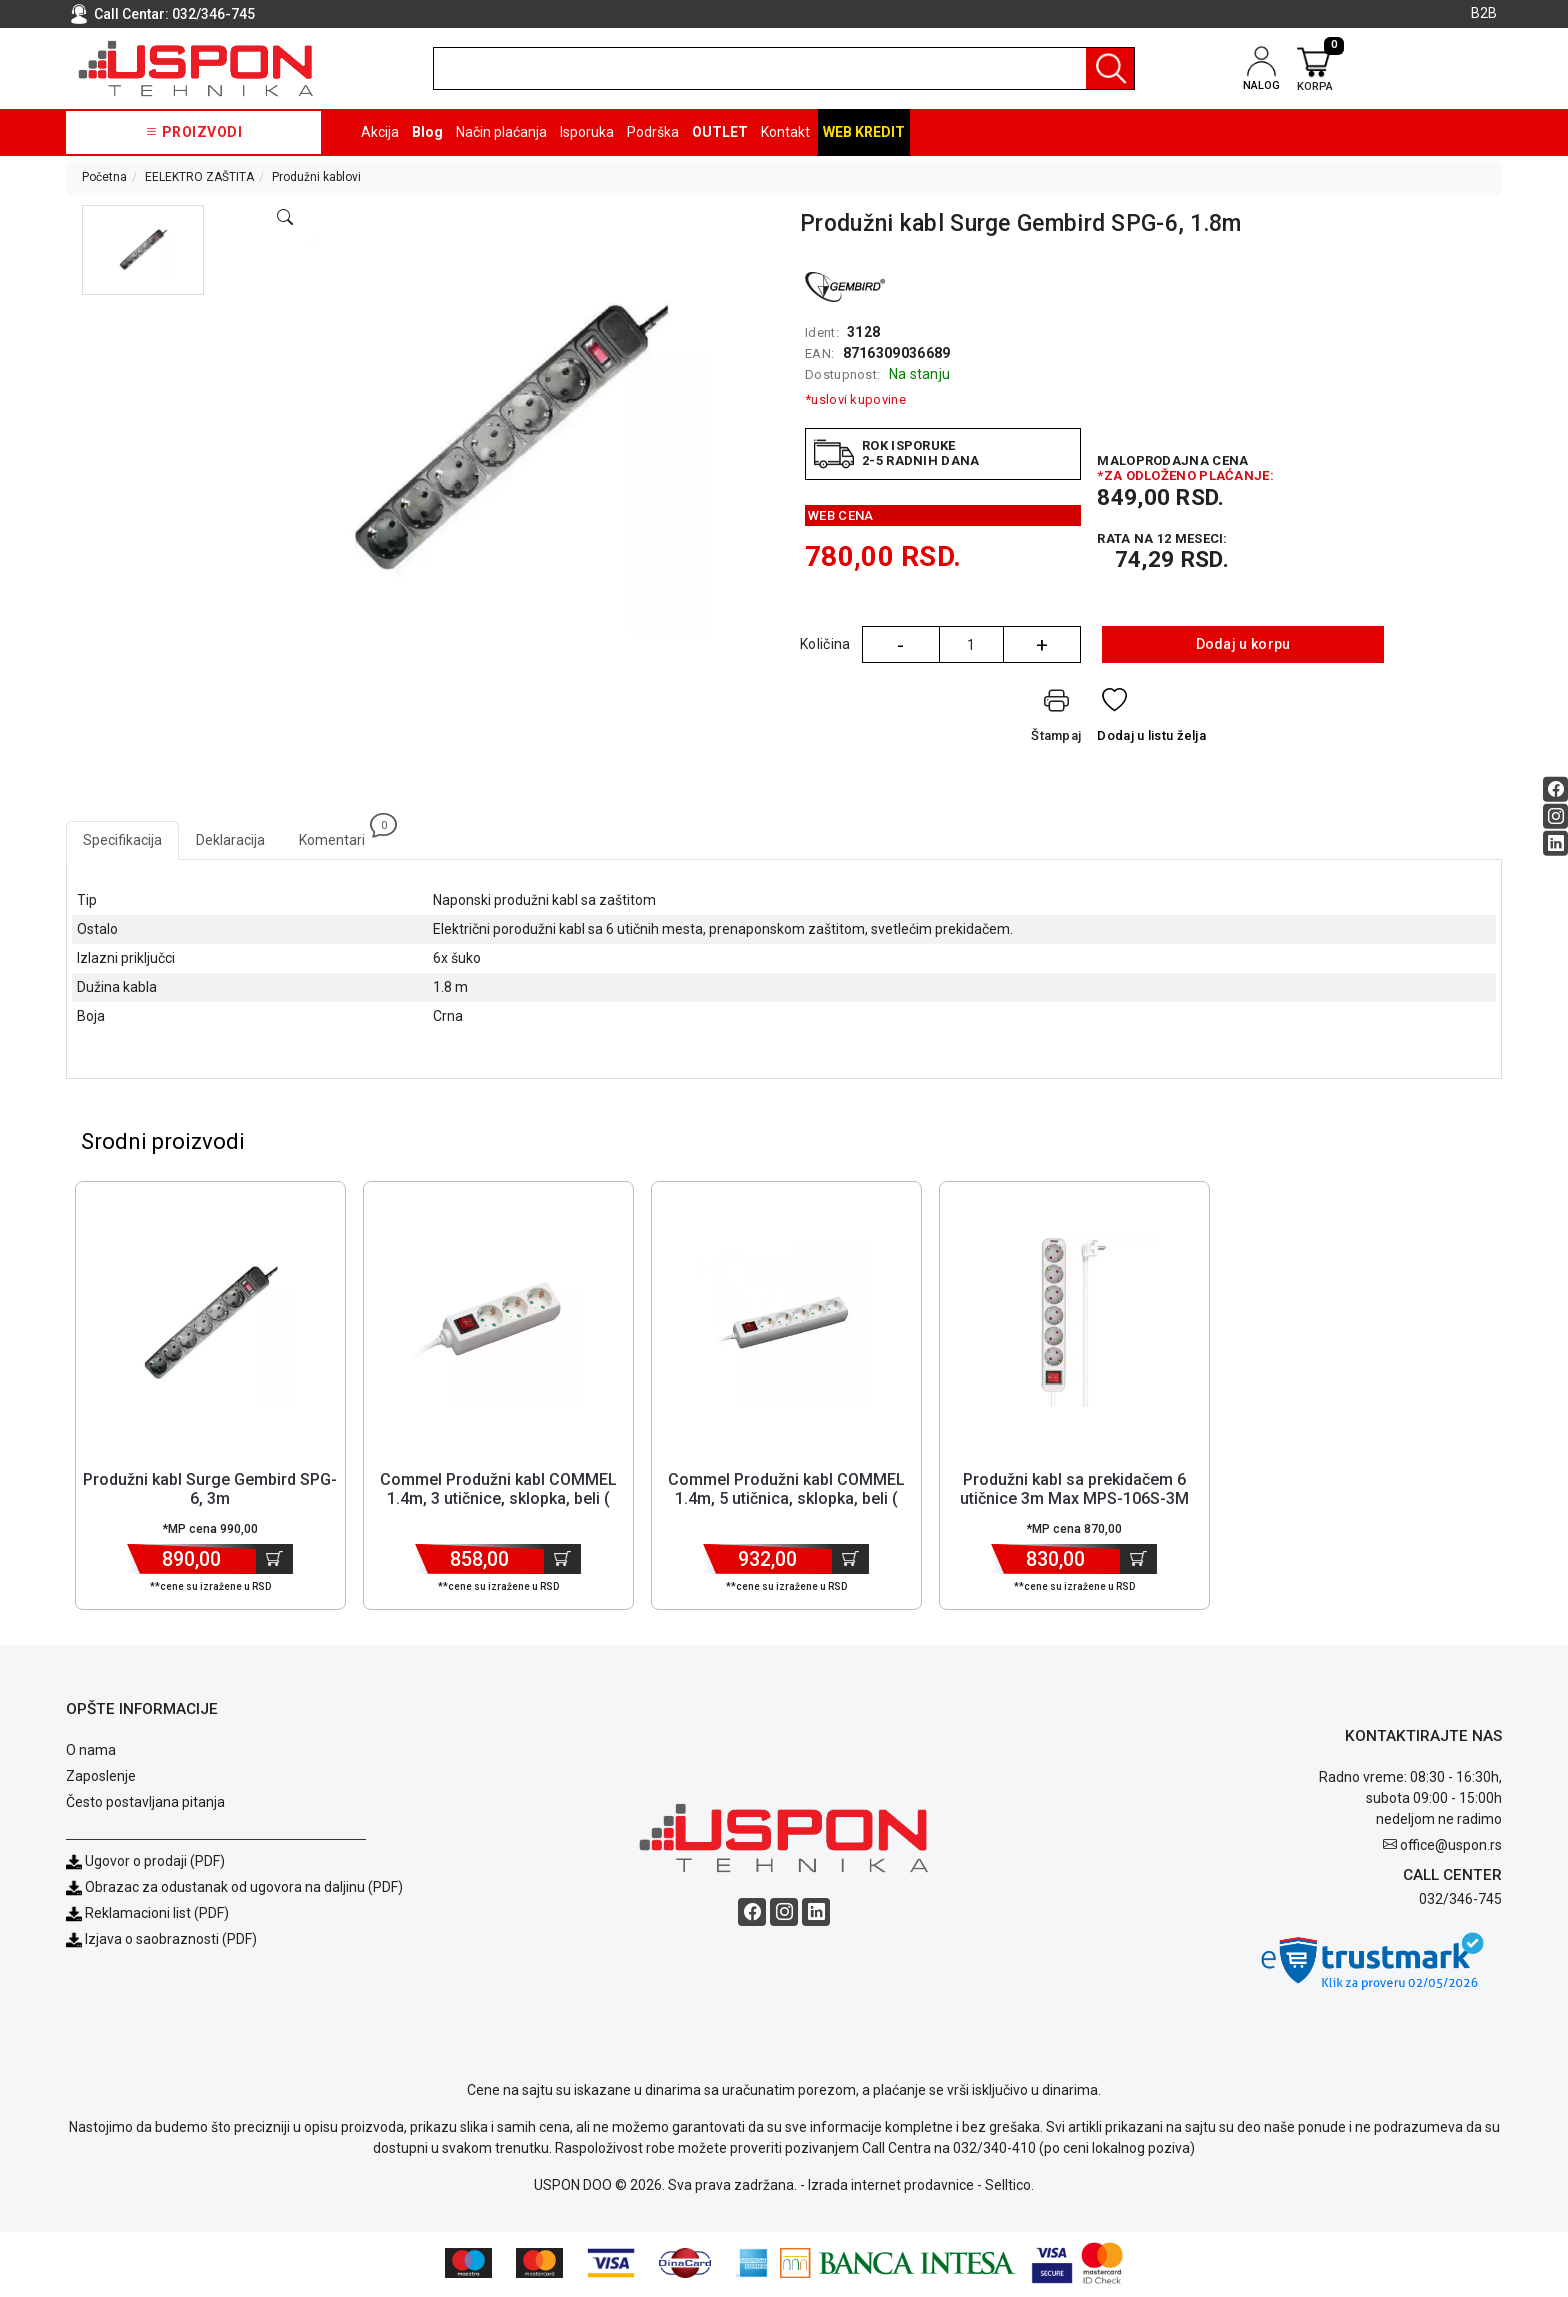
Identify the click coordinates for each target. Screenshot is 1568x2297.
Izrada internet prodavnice (891, 2188)
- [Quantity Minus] (900, 645)
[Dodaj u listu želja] (1151, 719)
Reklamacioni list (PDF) (147, 1916)
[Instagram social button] (1555, 816)
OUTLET (720, 132)
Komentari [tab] (340, 834)
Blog (427, 132)
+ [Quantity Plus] (1042, 645)
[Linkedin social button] (1555, 843)
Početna (104, 177)
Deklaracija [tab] (230, 840)
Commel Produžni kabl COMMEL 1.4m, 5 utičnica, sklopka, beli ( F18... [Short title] (786, 1501)
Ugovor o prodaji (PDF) (145, 1864)
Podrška (653, 132)
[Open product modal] (285, 218)
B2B (1484, 13)
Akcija (380, 132)
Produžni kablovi (316, 177)
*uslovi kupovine (855, 399)
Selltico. (1009, 2188)
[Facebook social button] (1555, 789)
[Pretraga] (1110, 68)
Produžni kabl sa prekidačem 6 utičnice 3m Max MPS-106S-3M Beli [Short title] (1074, 1501)
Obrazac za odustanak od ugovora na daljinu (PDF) (244, 1890)
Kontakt (785, 132)
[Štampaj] (1056, 719)
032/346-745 (213, 14)
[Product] (210, 1325)
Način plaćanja (501, 132)
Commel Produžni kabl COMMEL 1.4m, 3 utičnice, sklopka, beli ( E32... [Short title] (498, 1501)
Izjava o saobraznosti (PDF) (171, 1942)
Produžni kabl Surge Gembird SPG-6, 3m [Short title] (210, 1492)
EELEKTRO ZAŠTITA (199, 177)
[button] (143, 250)
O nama (91, 1753)
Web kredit (864, 132)
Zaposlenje (101, 1779)
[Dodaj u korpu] (274, 1562)
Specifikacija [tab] (122, 840)
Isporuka (587, 132)
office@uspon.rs (1451, 1848)
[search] (784, 68)
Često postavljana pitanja (145, 1805)
